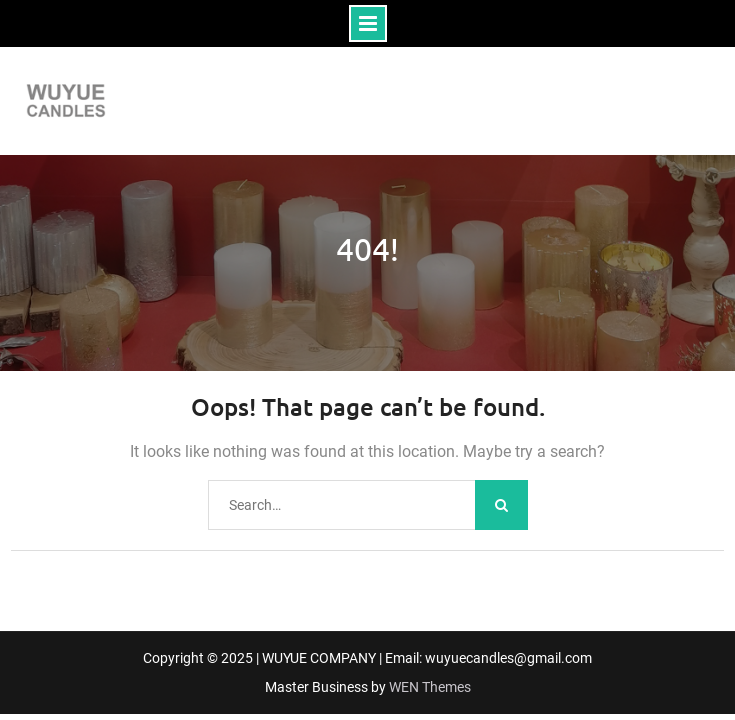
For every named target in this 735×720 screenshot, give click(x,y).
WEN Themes (430, 687)
